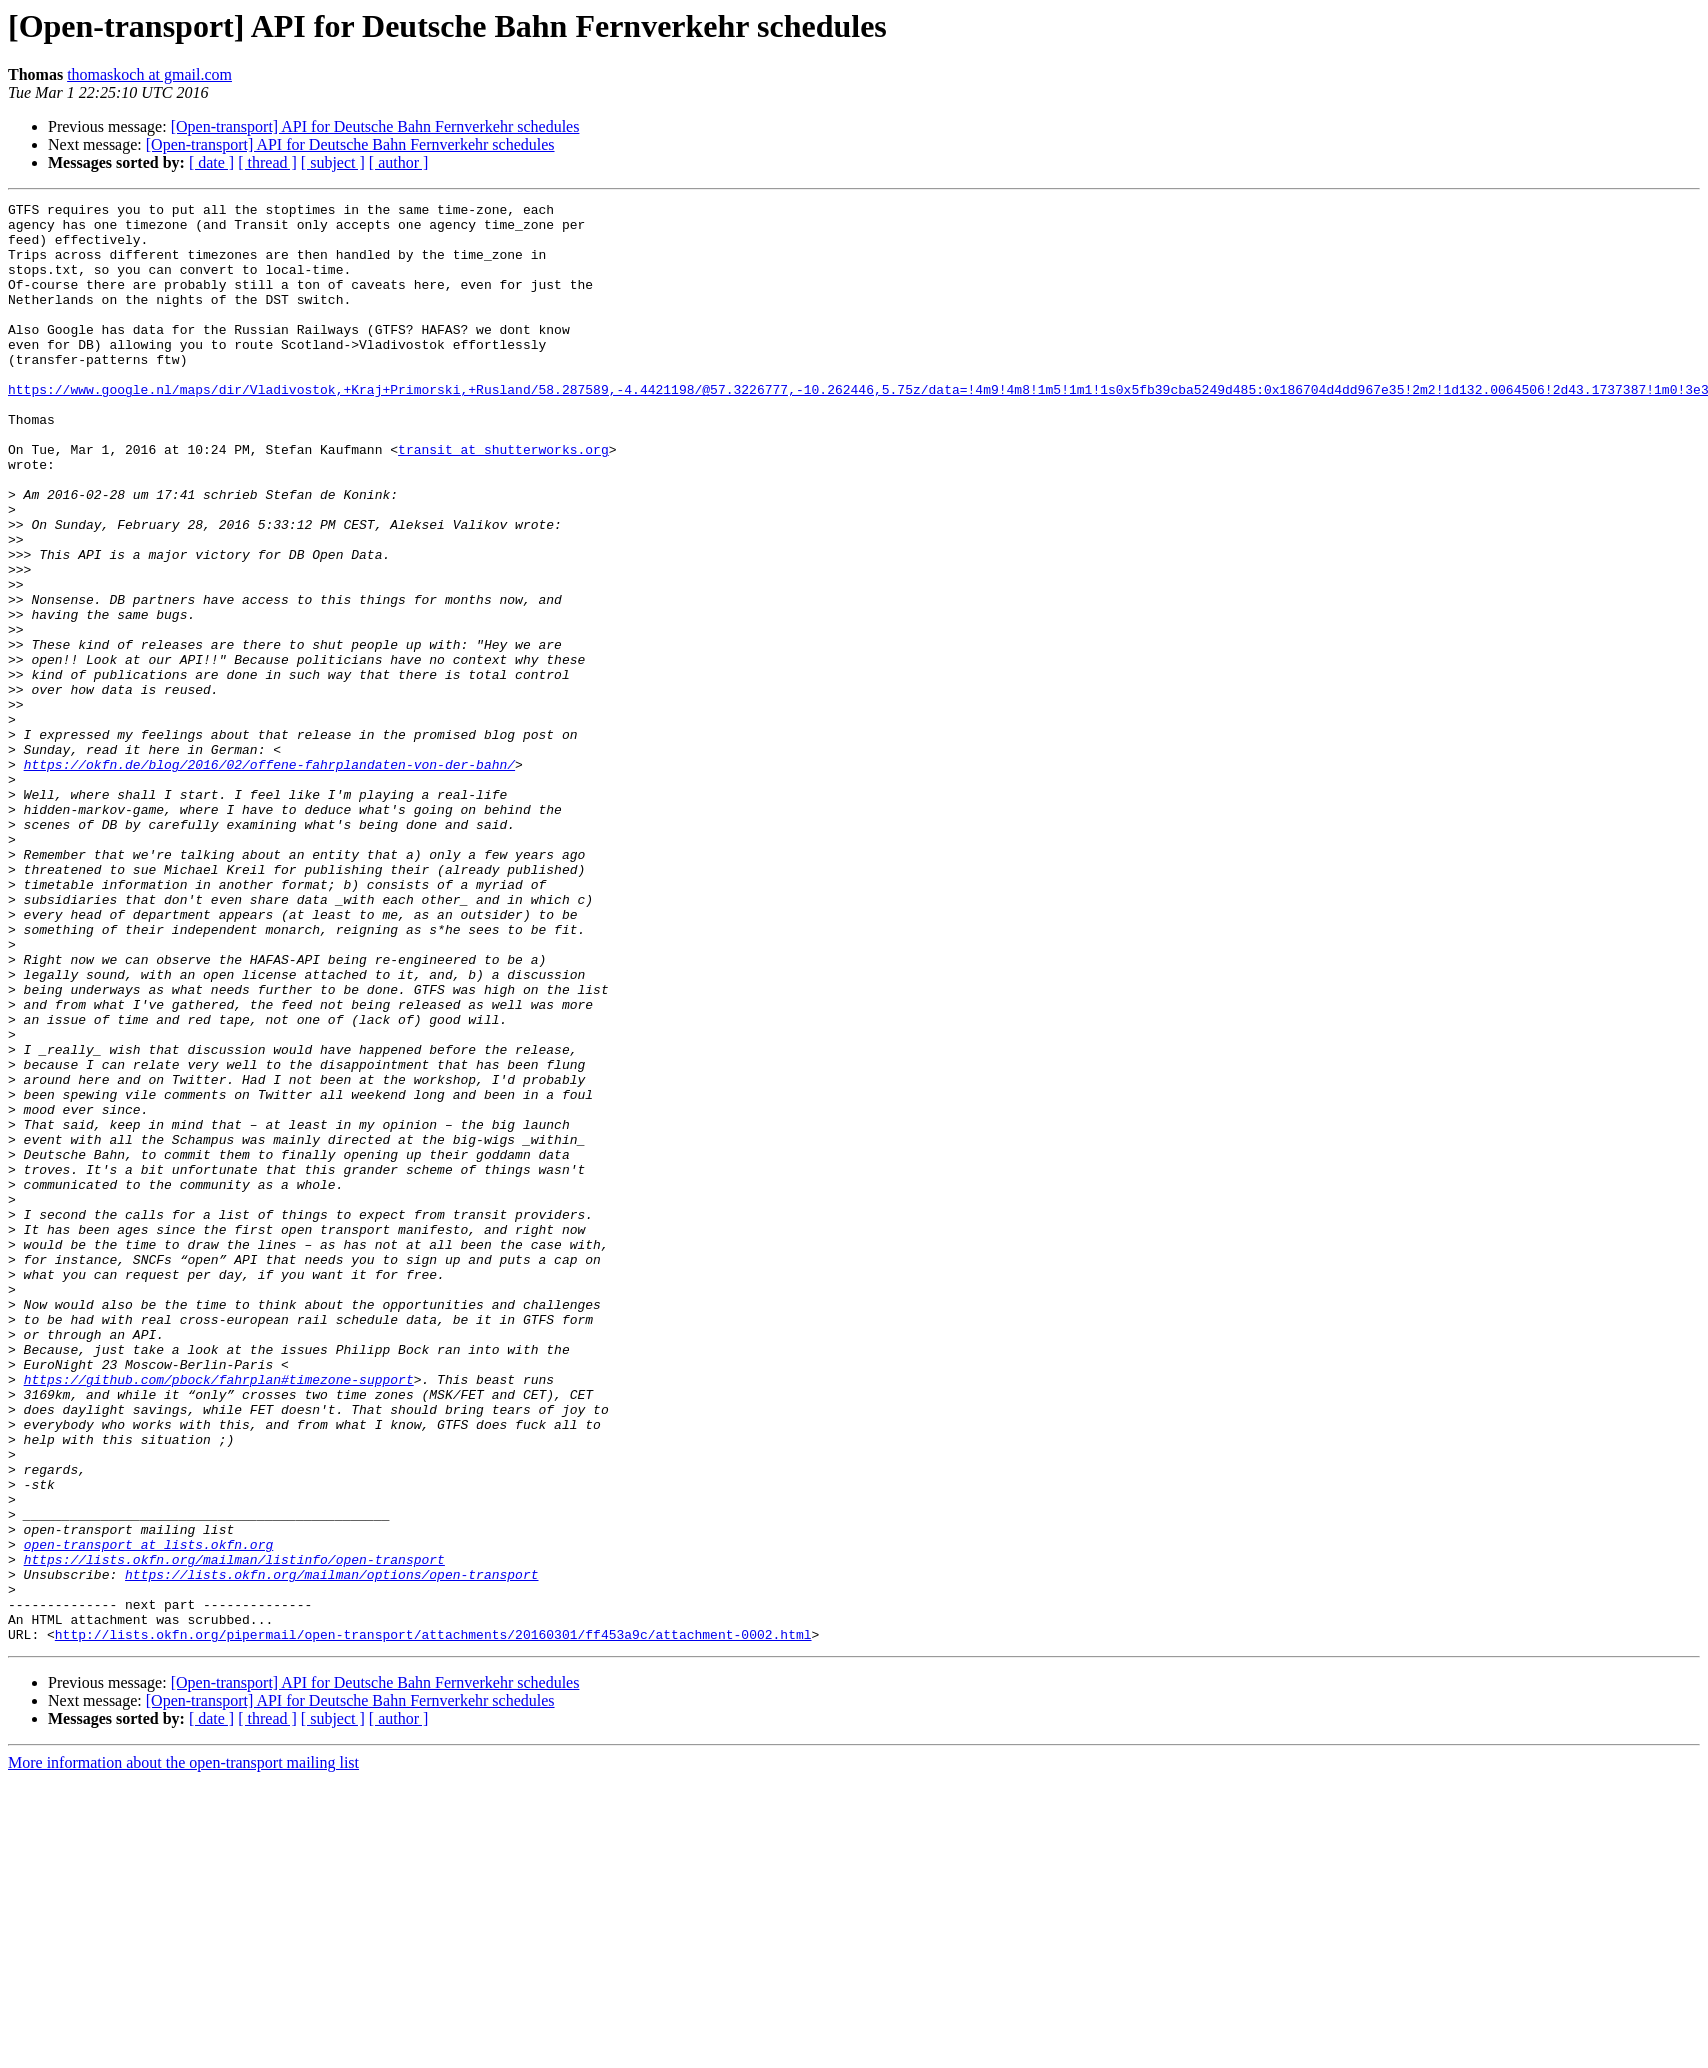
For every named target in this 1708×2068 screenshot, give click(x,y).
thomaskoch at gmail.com (149, 74)
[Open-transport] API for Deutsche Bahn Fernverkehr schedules (375, 126)
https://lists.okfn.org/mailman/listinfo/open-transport (234, 1832)
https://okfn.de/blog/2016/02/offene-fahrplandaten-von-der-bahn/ (269, 878)
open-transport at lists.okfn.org (149, 1814)
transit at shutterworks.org (503, 500)
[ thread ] (267, 162)
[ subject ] (333, 162)
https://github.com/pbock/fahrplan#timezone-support (219, 1616)
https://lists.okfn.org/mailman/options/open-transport (331, 1850)
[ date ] (211, 162)
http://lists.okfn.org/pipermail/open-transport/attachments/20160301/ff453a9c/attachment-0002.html (433, 1922)
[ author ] (399, 162)
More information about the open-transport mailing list (183, 2050)
